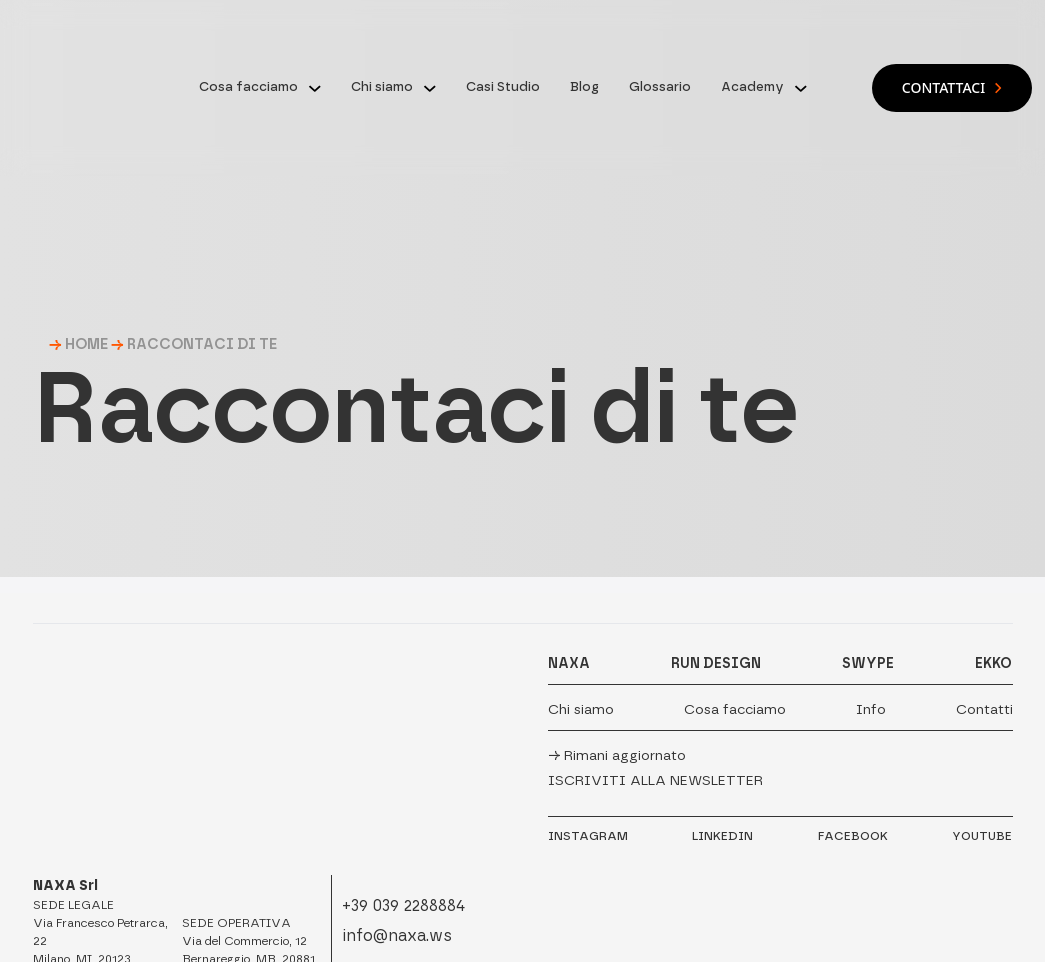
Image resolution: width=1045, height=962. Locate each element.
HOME (86, 344)
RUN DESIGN (716, 663)
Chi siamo (382, 86)
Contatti (984, 709)
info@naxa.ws (397, 935)
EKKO (993, 663)
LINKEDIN (722, 836)
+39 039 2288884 (403, 905)
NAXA (569, 663)
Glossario (660, 86)
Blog (584, 86)
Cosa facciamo (248, 86)
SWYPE (868, 663)
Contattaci (952, 87)
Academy (752, 86)
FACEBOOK (853, 836)
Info (871, 709)
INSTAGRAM (588, 836)
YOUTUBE (982, 836)
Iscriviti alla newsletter (655, 780)
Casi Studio (503, 86)
